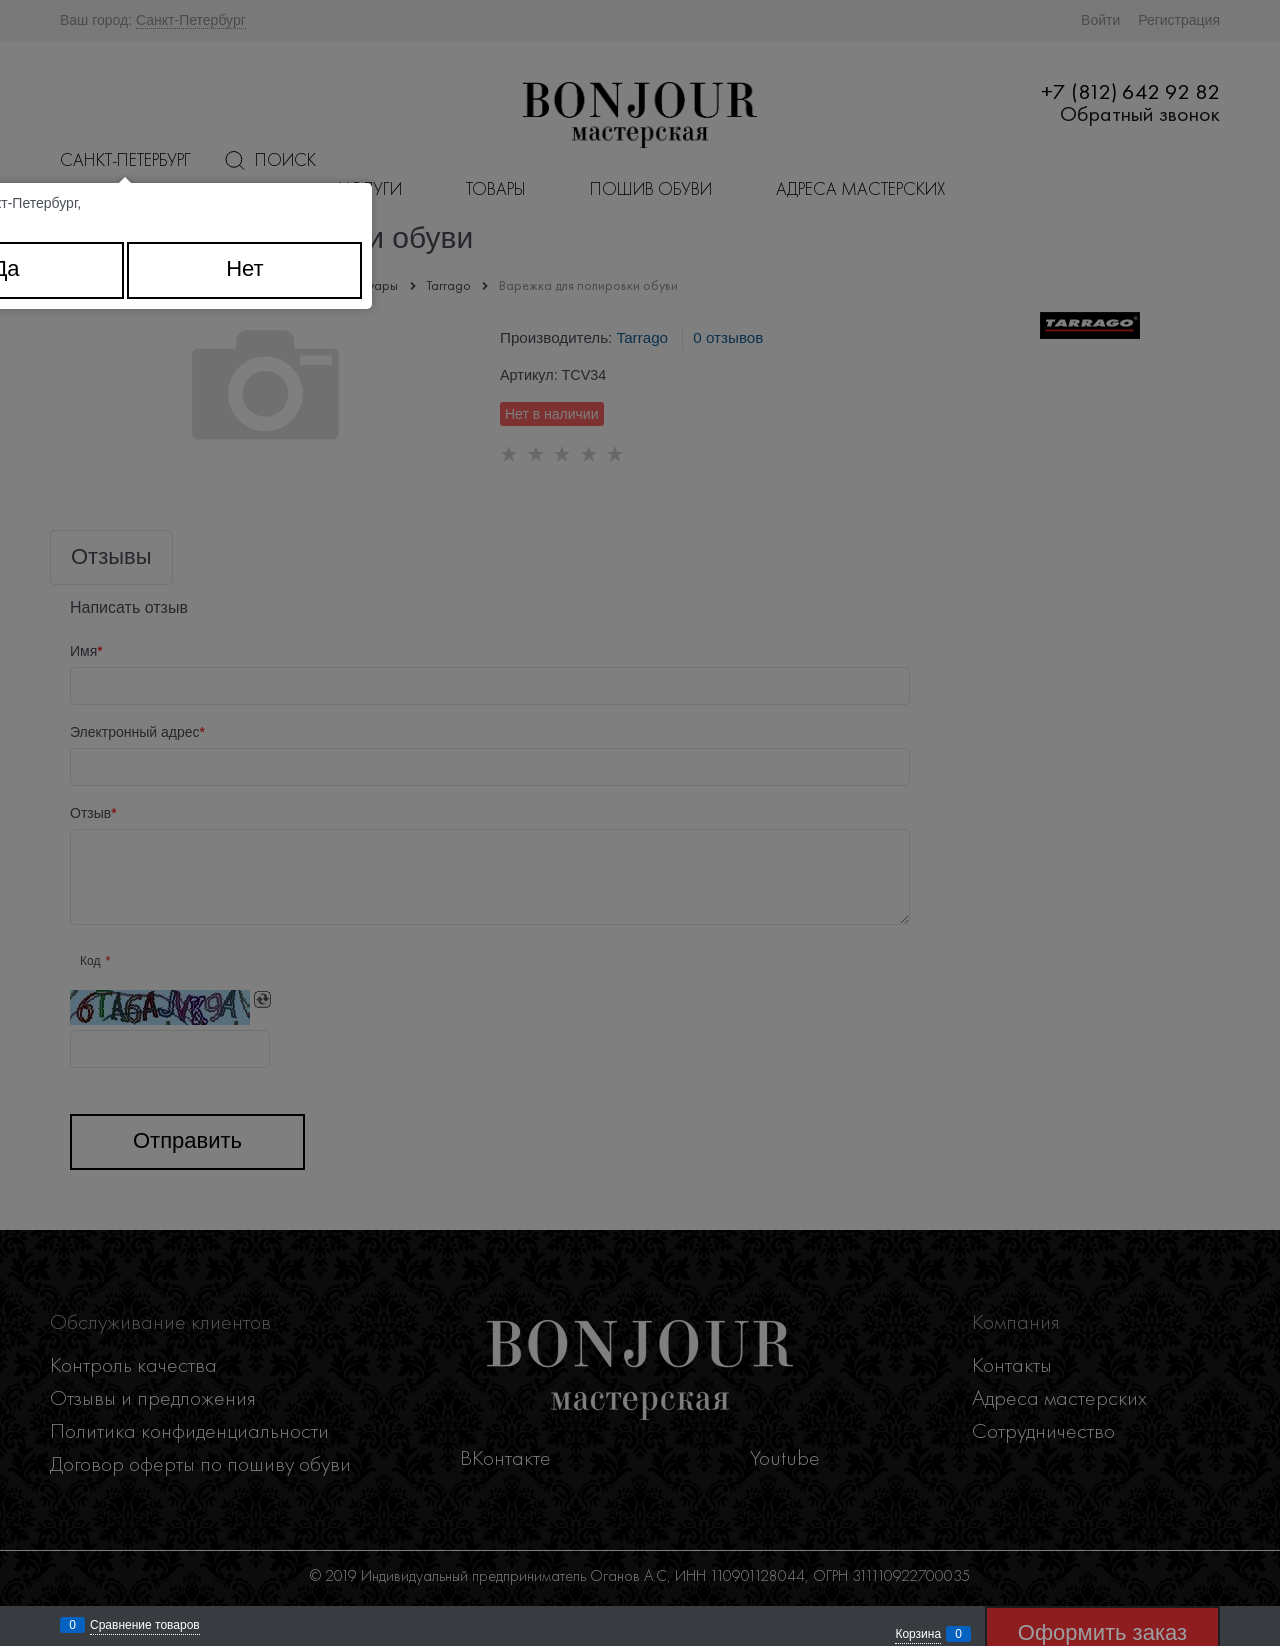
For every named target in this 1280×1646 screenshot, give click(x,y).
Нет (244, 268)
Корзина (918, 1634)
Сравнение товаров (145, 1625)
